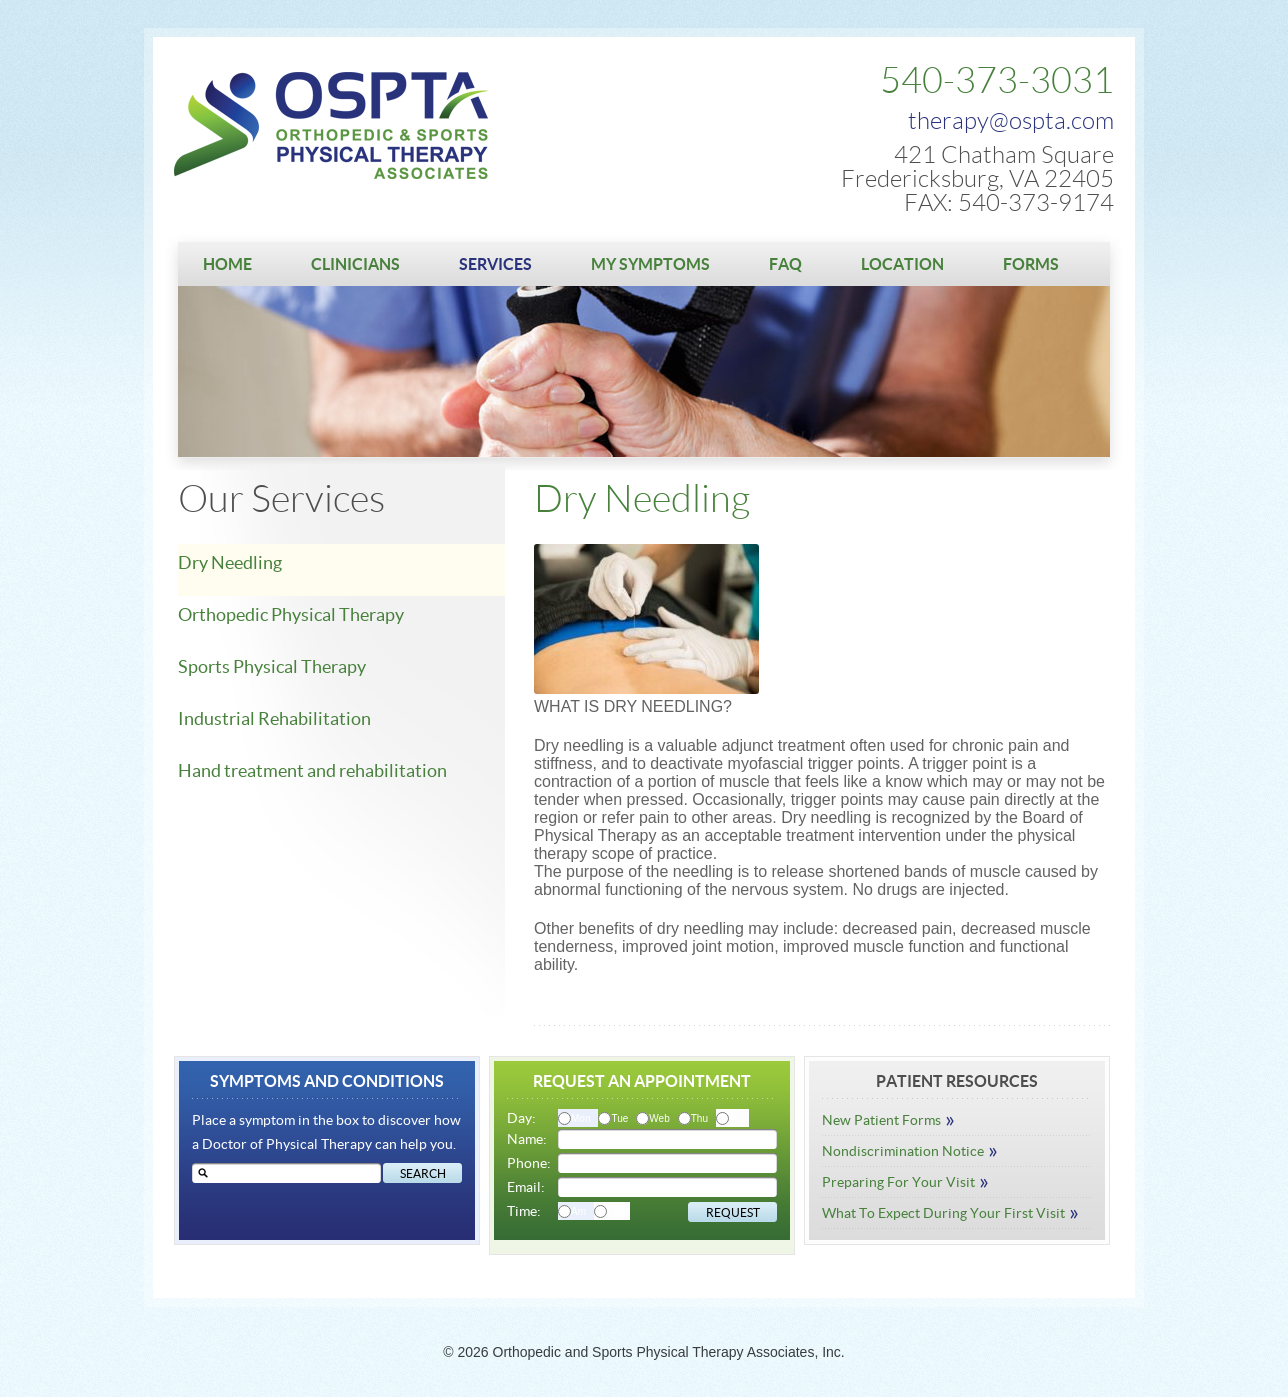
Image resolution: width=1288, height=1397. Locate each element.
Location (902, 264)
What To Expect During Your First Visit (950, 1213)
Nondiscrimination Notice (910, 1151)
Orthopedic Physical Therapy (291, 614)
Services (495, 264)
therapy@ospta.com (1011, 121)
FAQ (785, 264)
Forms (1031, 264)
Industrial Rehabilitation (274, 718)
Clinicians (355, 264)
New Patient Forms (888, 1120)
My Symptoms (650, 264)
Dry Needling (230, 562)
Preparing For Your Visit (905, 1182)
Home (227, 264)
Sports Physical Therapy (272, 666)
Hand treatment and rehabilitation (312, 770)
